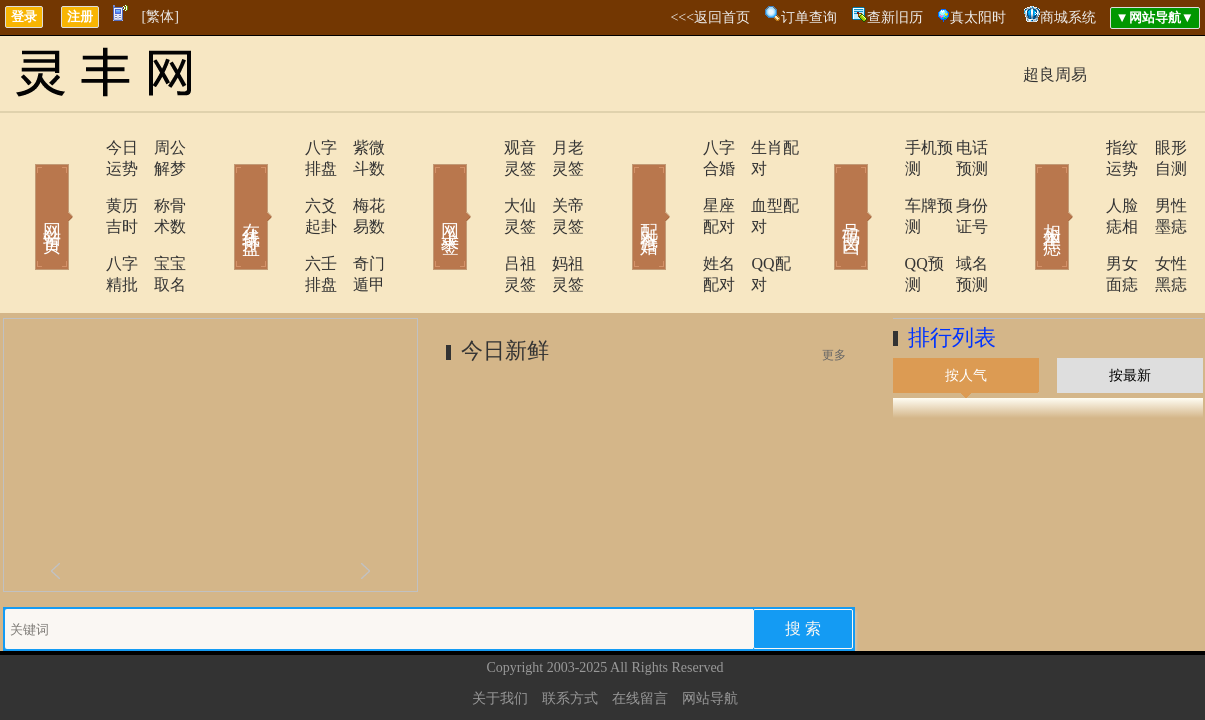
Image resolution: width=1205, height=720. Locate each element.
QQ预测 (875, 221)
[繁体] (160, 16)
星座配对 (680, 184)
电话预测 (958, 147)
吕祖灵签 (480, 221)
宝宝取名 (158, 221)
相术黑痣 (1023, 188)
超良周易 (1055, 74)
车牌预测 (880, 184)
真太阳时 (978, 17)
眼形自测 (1158, 147)
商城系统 (1068, 17)
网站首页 (23, 188)
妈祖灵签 (558, 221)
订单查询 (809, 17)
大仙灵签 (480, 184)
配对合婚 (623, 188)
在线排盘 (223, 188)
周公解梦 (158, 147)
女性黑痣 (1158, 221)
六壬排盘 (280, 221)
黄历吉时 (80, 184)
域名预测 (958, 221)
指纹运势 (1080, 147)
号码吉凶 (823, 188)
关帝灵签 (558, 184)
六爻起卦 (280, 184)
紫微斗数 (358, 147)
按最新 (1130, 312)
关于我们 (500, 635)
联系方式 (570, 635)
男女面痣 (1080, 221)
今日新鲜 (505, 287)
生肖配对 (758, 147)
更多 (834, 292)
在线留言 (640, 635)
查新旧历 (895, 17)
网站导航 (710, 635)
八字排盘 (280, 147)
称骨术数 (158, 184)
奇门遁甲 (358, 221)
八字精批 (80, 221)
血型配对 (758, 184)
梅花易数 (358, 184)
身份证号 (958, 184)
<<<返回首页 (710, 17)
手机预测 (880, 147)
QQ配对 (753, 221)
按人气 (966, 312)
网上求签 (423, 188)
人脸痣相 (1080, 184)
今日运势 (80, 147)
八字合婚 (680, 147)
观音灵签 (480, 147)
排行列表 (952, 274)
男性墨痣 (1158, 184)
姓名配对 (680, 221)
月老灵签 (558, 147)
